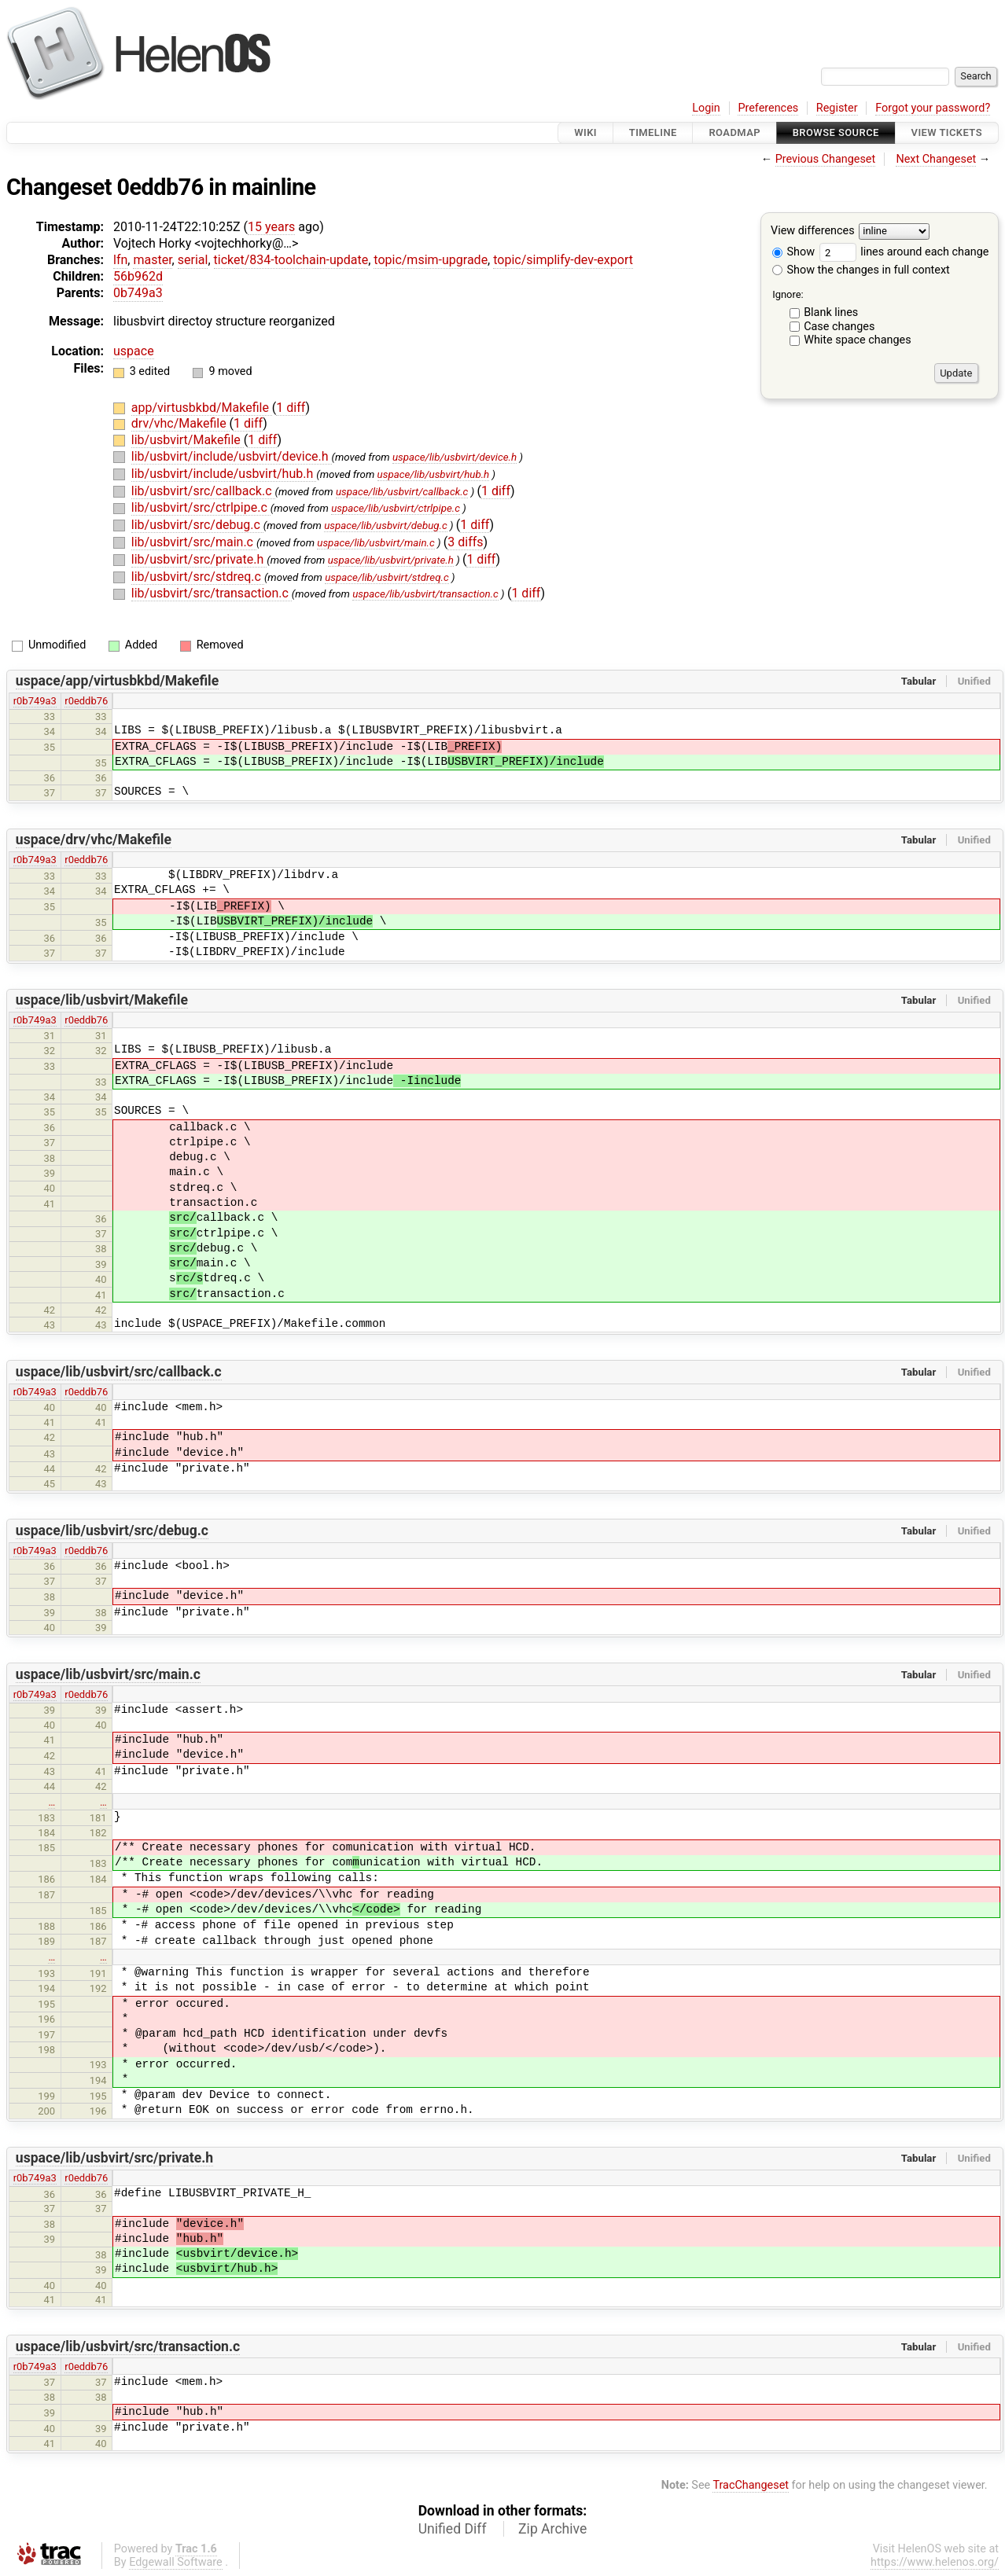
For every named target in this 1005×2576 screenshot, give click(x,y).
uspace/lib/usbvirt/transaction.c (425, 594)
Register (837, 108)
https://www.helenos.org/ (935, 2562)
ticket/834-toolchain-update (291, 259)
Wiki (585, 132)
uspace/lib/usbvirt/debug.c (385, 525)
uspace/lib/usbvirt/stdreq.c (386, 577)
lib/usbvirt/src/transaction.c (211, 593)
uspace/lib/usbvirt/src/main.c (108, 1674)
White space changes (857, 340)
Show (793, 252)
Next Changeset (936, 159)
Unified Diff (452, 2529)
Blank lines (831, 312)
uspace (133, 351)
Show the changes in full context (861, 270)
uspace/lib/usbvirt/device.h (454, 457)
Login (706, 108)
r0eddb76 (86, 701)
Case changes (839, 326)
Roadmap (734, 132)
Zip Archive (552, 2529)
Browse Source (836, 132)
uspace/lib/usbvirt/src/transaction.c (128, 2346)
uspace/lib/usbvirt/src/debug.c (112, 1530)
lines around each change (904, 252)
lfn (120, 259)
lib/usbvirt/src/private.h (199, 559)
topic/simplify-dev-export (563, 259)
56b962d (138, 276)
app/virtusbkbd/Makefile (201, 407)
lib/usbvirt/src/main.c (193, 542)
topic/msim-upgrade (431, 259)
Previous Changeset (825, 159)
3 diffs (465, 542)
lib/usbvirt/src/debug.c (197, 524)
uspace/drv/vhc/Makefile (93, 839)
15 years (271, 226)
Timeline (653, 132)
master (152, 259)
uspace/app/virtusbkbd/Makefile (117, 681)
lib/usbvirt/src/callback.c (203, 490)
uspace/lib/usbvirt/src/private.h (114, 2158)
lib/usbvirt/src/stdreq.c (197, 576)
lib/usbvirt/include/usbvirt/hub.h (223, 473)
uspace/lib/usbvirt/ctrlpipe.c (395, 508)
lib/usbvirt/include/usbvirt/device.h (231, 456)
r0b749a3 (35, 701)
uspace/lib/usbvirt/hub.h (433, 474)
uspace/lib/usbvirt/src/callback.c (119, 1372)
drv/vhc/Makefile (180, 423)
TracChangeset (750, 2485)
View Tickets (946, 132)
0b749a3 (138, 292)
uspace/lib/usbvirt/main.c (375, 543)
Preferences (768, 108)
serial (193, 259)
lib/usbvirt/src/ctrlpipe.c (201, 507)
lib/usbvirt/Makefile (187, 439)
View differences (813, 231)
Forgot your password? (932, 108)
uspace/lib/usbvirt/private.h (391, 560)
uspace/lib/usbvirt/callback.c (402, 492)
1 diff (290, 407)
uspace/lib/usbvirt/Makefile (102, 1000)
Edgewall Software (176, 2562)
